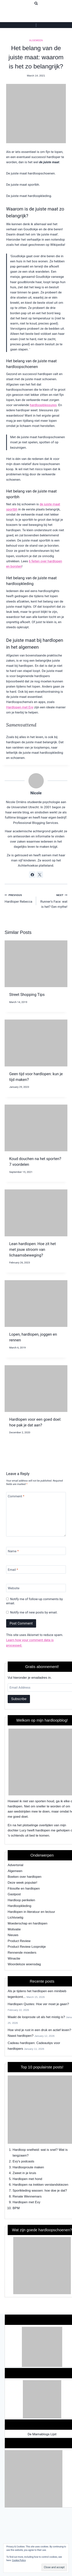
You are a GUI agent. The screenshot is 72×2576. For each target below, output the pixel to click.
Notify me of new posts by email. (34, 1612)
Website (14, 1588)
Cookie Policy (19, 2560)
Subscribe (18, 1699)
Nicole (35, 793)
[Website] (36, 1588)
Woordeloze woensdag (24, 1964)
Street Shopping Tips (27, 994)
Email (13, 1570)
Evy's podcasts (23, 2161)
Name (13, 1551)
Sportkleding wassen (28, 2190)
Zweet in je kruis (24, 2173)
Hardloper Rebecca (19, 898)
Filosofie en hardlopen (24, 1888)
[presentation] (36, 963)
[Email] (36, 1569)
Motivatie (14, 1929)
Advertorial (15, 1865)
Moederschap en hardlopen (27, 1923)
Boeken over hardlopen (24, 1877)
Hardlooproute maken (28, 2167)
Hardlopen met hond (27, 2179)
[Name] (36, 1551)
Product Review (19, 1941)
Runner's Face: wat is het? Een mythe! (53, 900)
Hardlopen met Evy (19, 707)
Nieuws (13, 1935)
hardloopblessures (43, 405)
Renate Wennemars (27, 2196)
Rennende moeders (22, 1952)
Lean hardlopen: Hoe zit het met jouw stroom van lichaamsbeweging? (32, 1249)
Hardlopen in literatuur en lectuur (31, 1912)
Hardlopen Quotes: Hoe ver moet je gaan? (38, 2004)
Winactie (14, 1958)
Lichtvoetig (15, 1917)
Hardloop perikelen (21, 1900)
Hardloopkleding (19, 1906)
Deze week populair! (22, 1882)
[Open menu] (36, 25)
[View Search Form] (36, 3)
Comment (16, 1496)
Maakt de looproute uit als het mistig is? (36, 2017)
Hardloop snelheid (26, 2150)
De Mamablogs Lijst (42, 2434)
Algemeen (36, 40)
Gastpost (14, 1894)
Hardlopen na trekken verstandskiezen (40, 2184)
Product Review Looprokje (27, 1946)
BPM (16, 2208)
